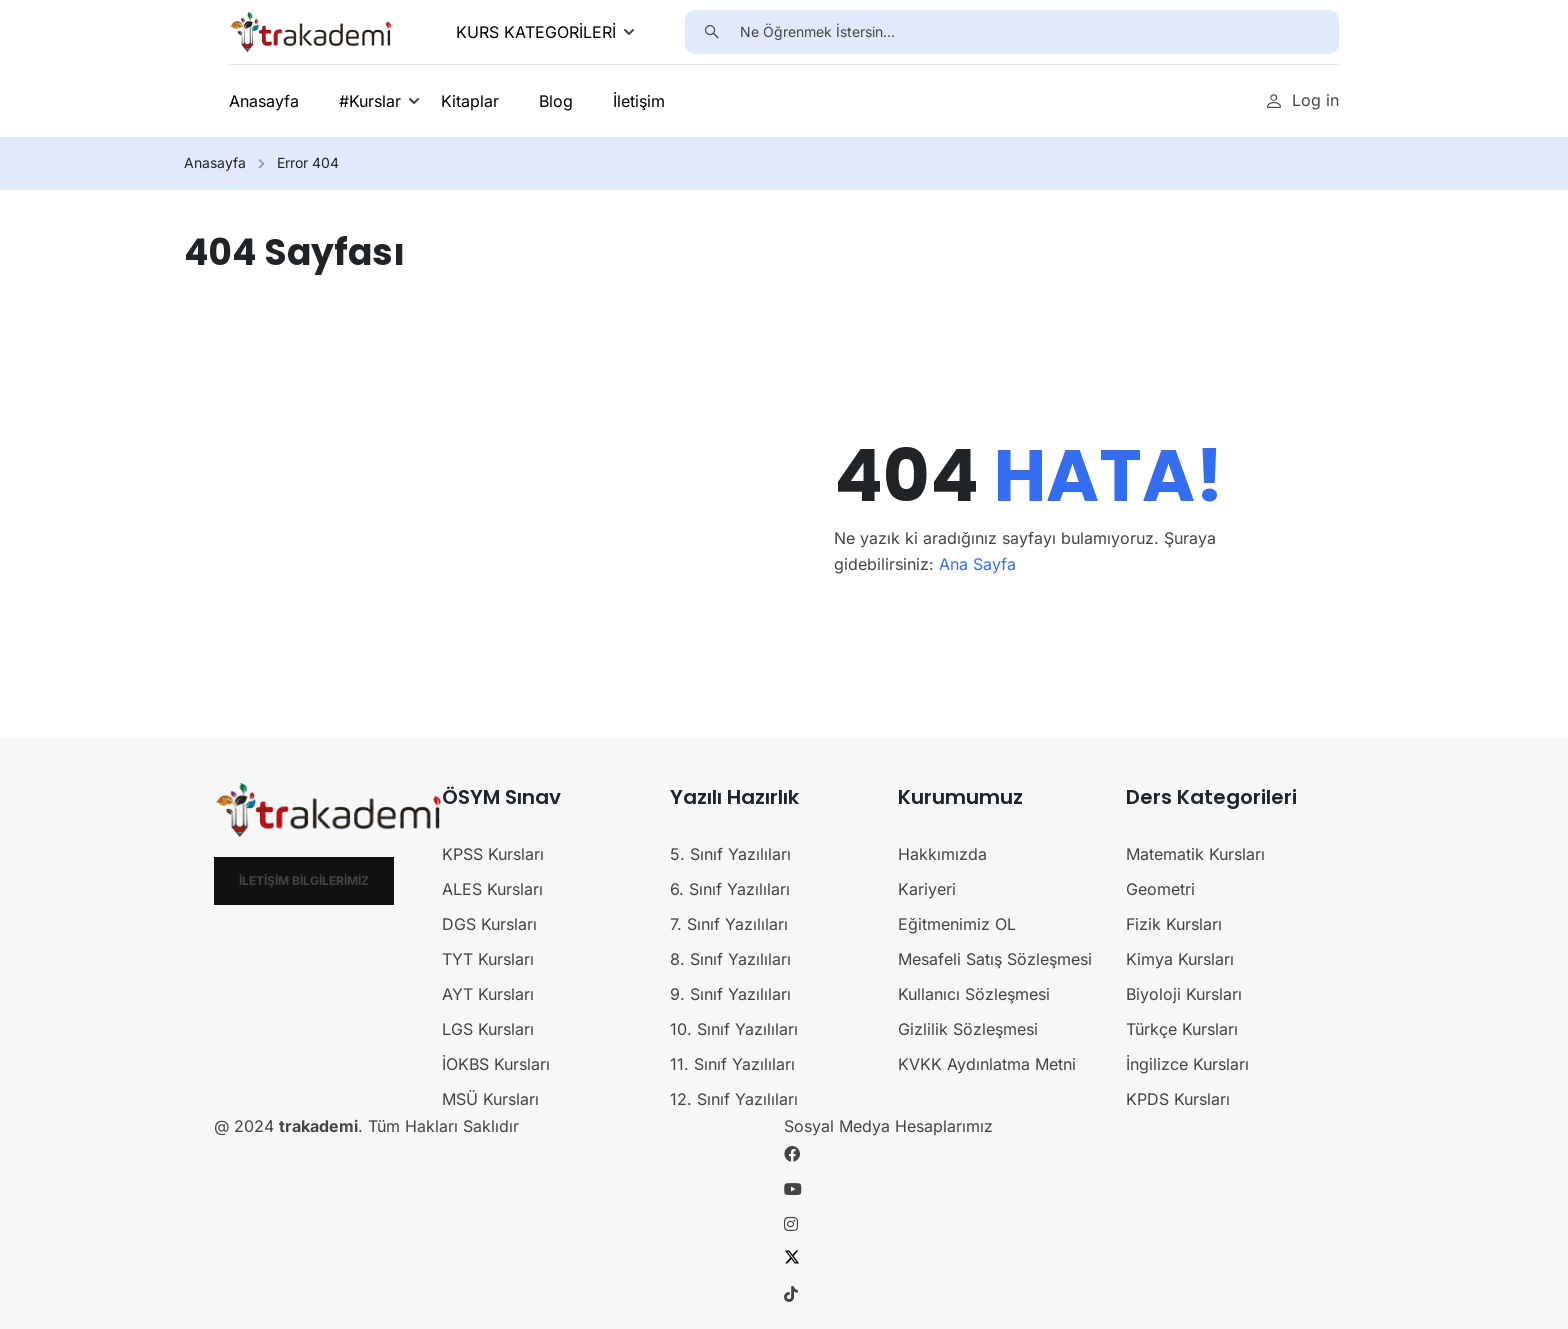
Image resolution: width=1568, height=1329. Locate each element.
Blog (556, 101)
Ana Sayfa (977, 564)
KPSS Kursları (493, 854)
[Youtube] (793, 1189)
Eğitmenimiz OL (957, 924)
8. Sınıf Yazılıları (730, 959)
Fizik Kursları (1174, 924)
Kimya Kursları (1180, 959)
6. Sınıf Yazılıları (730, 889)
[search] (712, 32)
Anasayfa (264, 101)
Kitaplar (470, 101)
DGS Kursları (489, 924)
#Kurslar (370, 101)
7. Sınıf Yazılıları (729, 924)
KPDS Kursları (1178, 1099)
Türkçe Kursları (1182, 1029)
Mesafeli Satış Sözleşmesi (995, 959)
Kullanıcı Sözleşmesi (974, 994)
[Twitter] (792, 1259)
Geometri (1160, 889)
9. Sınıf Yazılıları (730, 994)
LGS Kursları (488, 1029)
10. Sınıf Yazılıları (734, 1029)
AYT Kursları (488, 994)
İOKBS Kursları (496, 1064)
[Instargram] (791, 1224)
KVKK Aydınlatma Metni (987, 1064)
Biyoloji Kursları (1184, 994)
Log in (1302, 100)
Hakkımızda (942, 854)
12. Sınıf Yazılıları (734, 1099)
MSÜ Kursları (490, 1099)
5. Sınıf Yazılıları (730, 854)
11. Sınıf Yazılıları (732, 1064)
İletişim (639, 101)
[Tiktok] (791, 1294)
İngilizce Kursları (1187, 1064)
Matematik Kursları (1195, 854)
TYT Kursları (488, 959)
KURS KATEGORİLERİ (536, 32)
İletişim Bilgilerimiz (304, 880)
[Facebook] (792, 1154)
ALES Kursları (492, 889)
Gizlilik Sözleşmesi (968, 1029)
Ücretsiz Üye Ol (1151, 100)
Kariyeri (927, 889)
